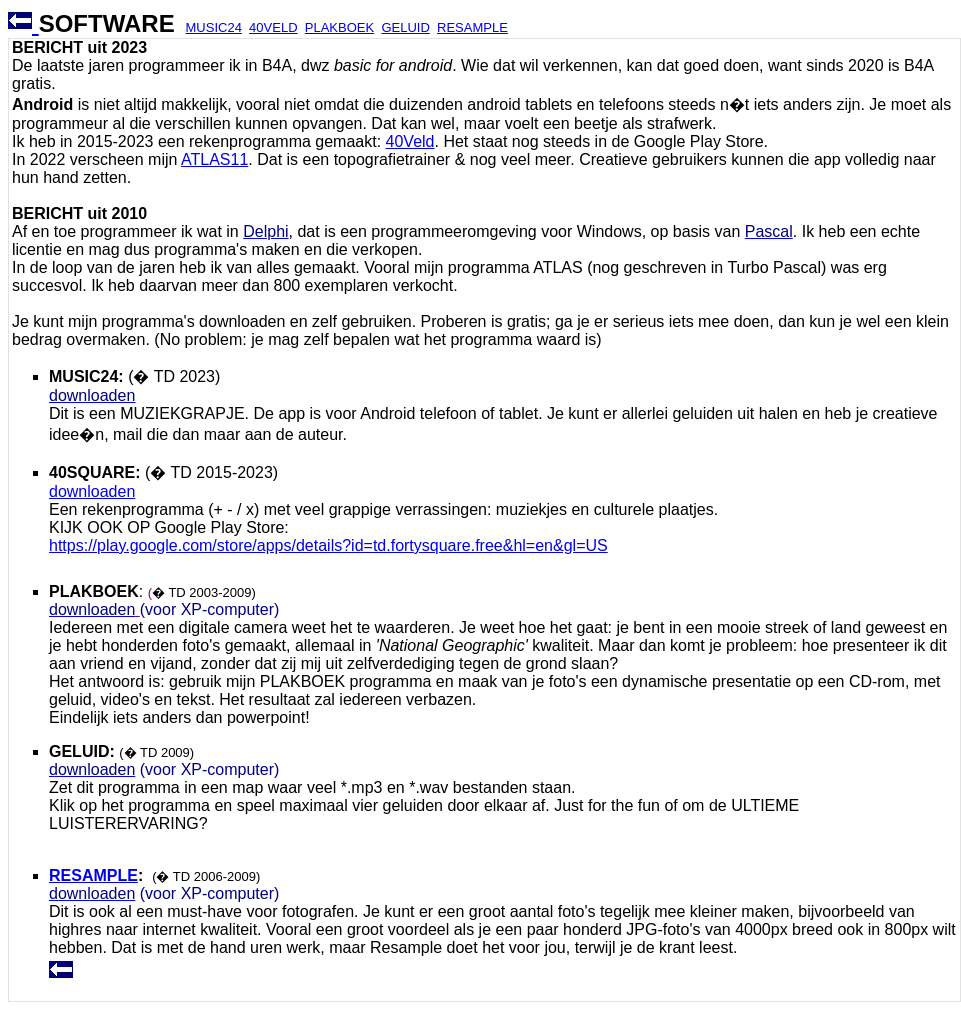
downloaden (92, 491)
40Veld (410, 141)
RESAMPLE (472, 27)
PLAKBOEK (339, 27)
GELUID (405, 27)
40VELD (273, 27)
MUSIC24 (214, 27)
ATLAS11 (214, 159)
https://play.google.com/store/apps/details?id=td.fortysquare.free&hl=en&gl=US (328, 545)
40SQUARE (92, 472)
